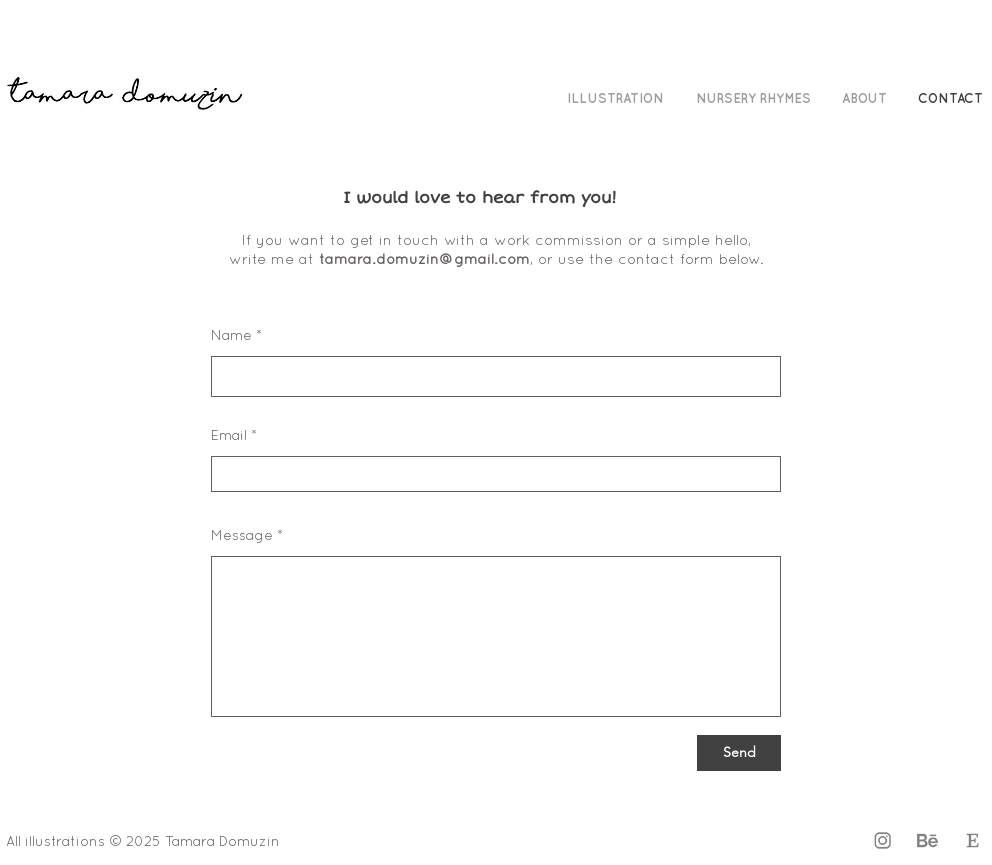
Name (231, 336)
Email (229, 436)
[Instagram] (882, 840)
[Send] (739, 753)
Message (242, 536)
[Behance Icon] (927, 840)
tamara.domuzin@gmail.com (424, 260)
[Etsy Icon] (972, 840)
